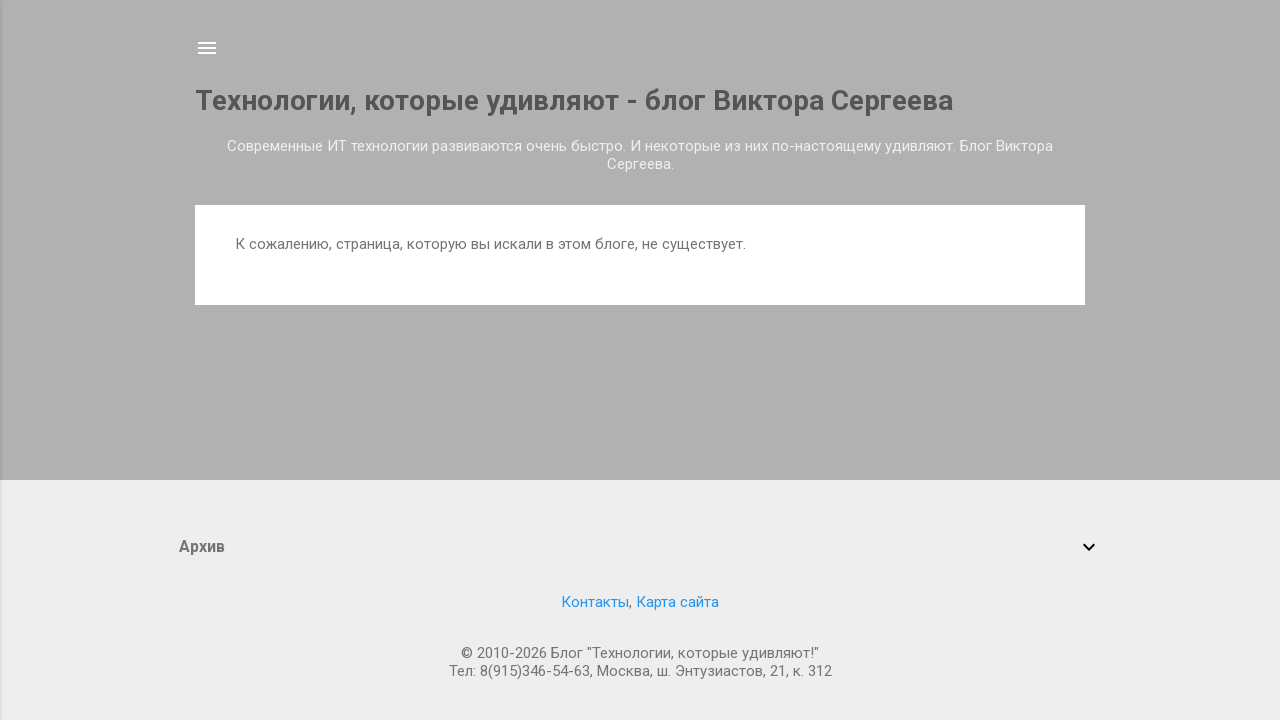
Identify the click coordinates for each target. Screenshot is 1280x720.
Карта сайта (677, 602)
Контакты (595, 602)
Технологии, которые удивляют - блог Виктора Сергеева (574, 100)
